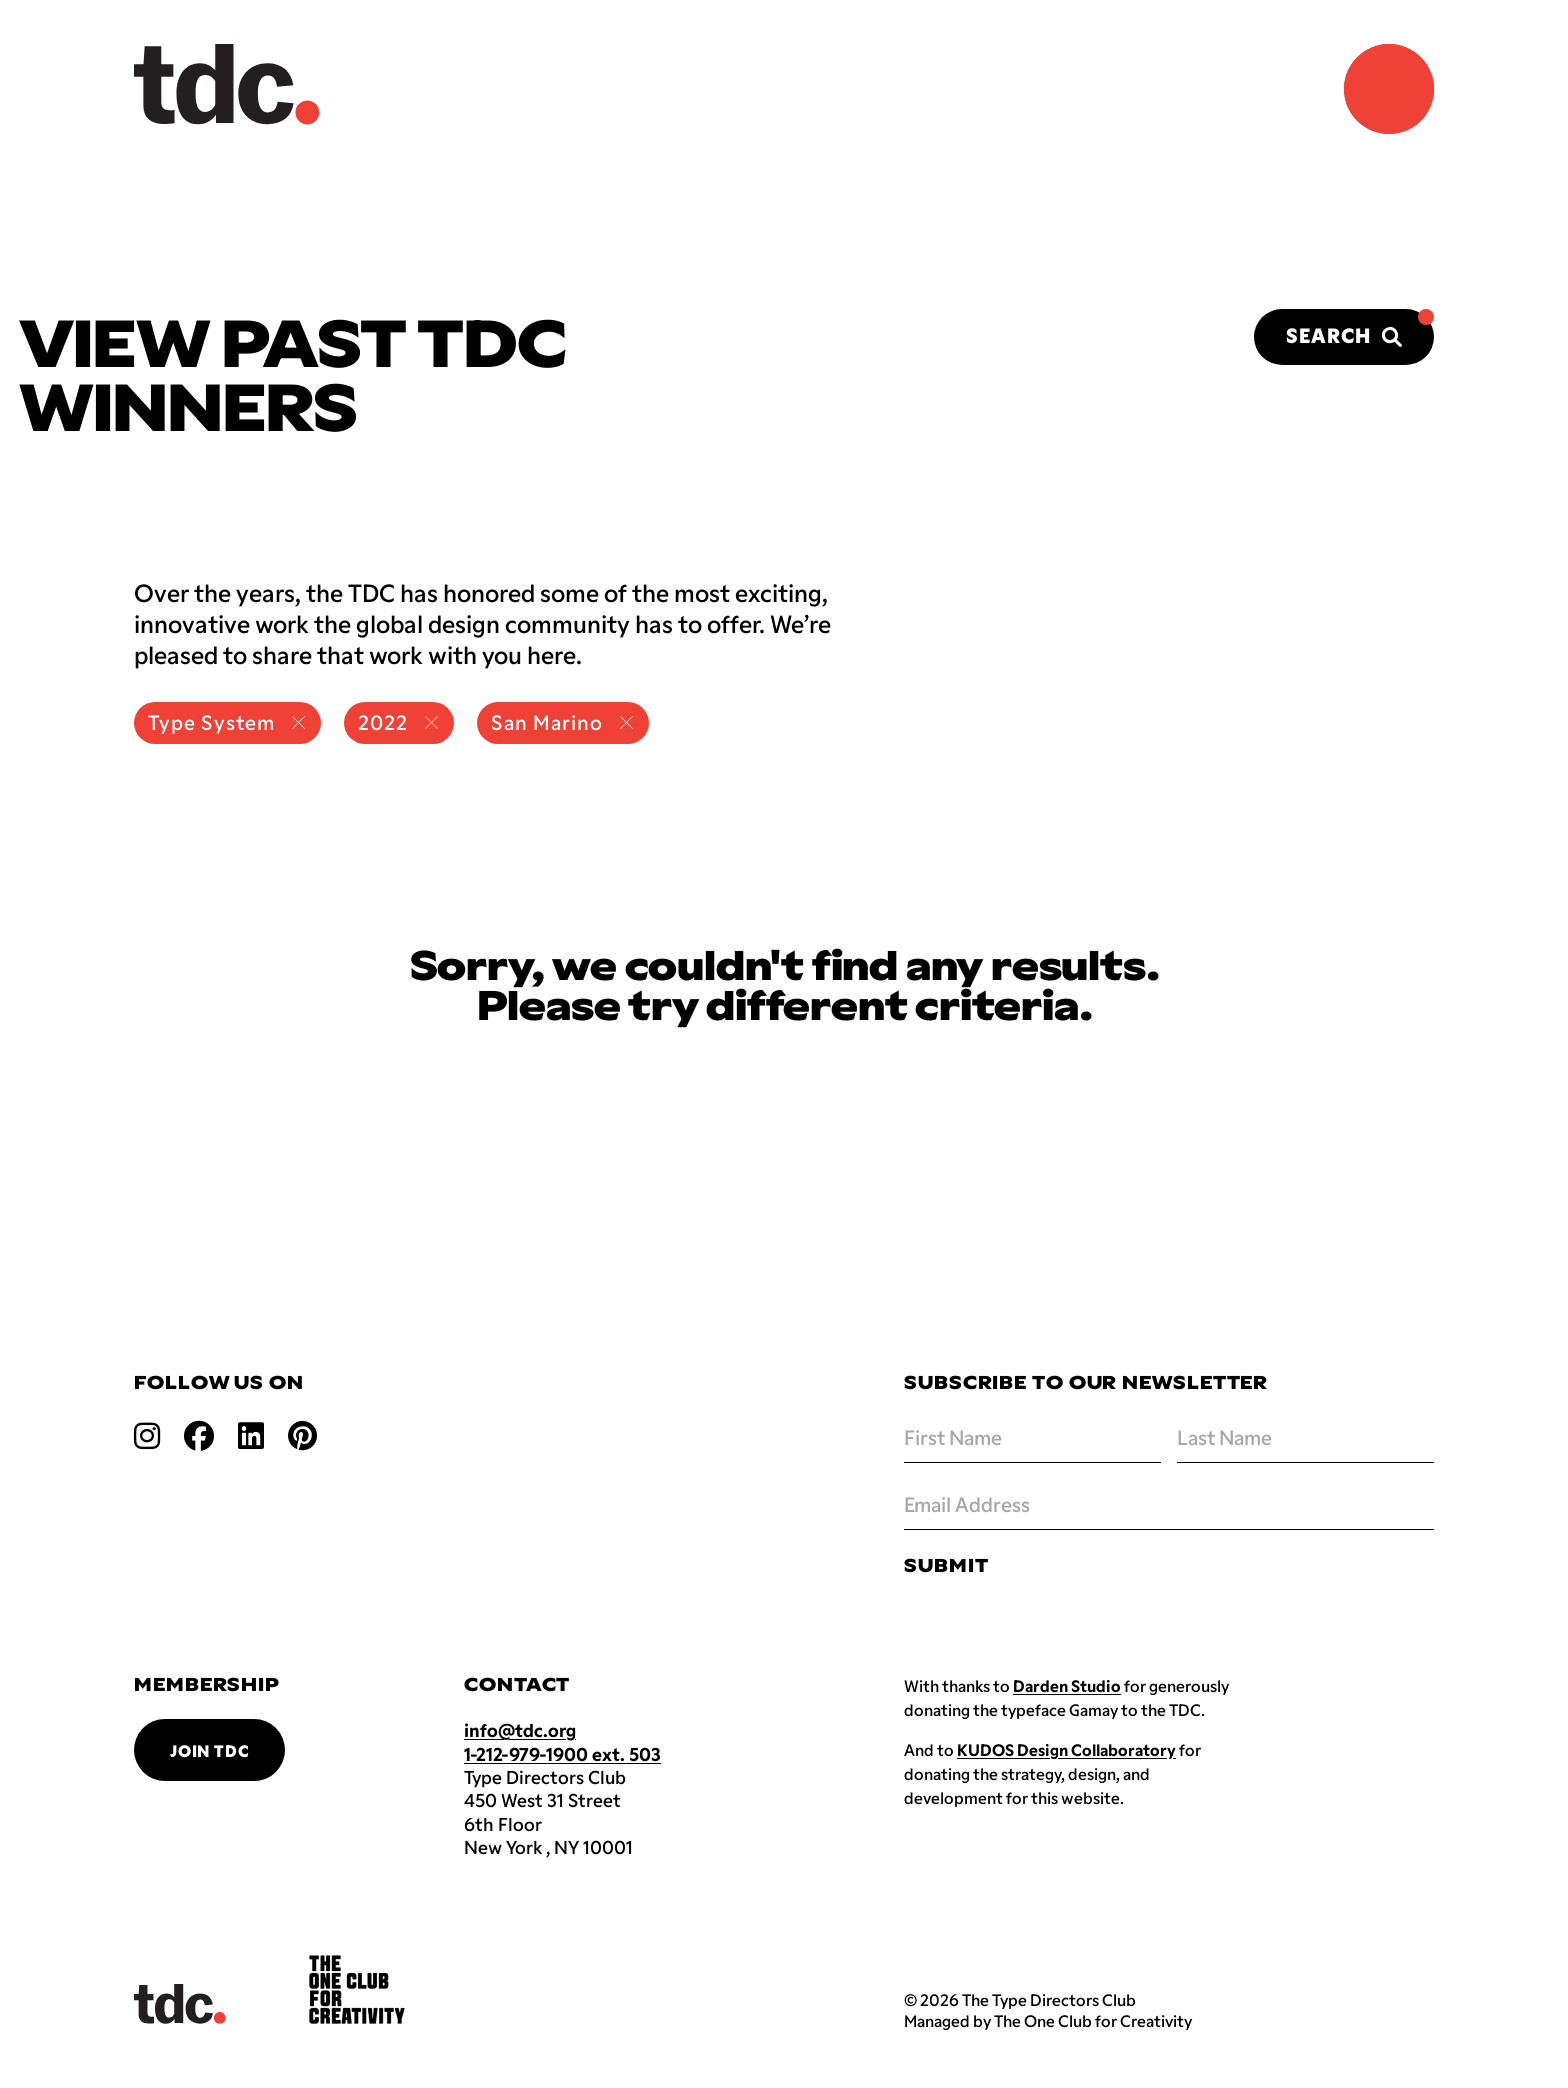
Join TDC (209, 1750)
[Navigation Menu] (1389, 89)
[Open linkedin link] (251, 1434)
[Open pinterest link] (302, 1434)
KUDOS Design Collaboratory (1066, 1749)
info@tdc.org (520, 1730)
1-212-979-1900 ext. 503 (562, 1754)
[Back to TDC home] (227, 84)
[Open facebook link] (199, 1434)
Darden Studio (1067, 1685)
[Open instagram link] (147, 1434)
